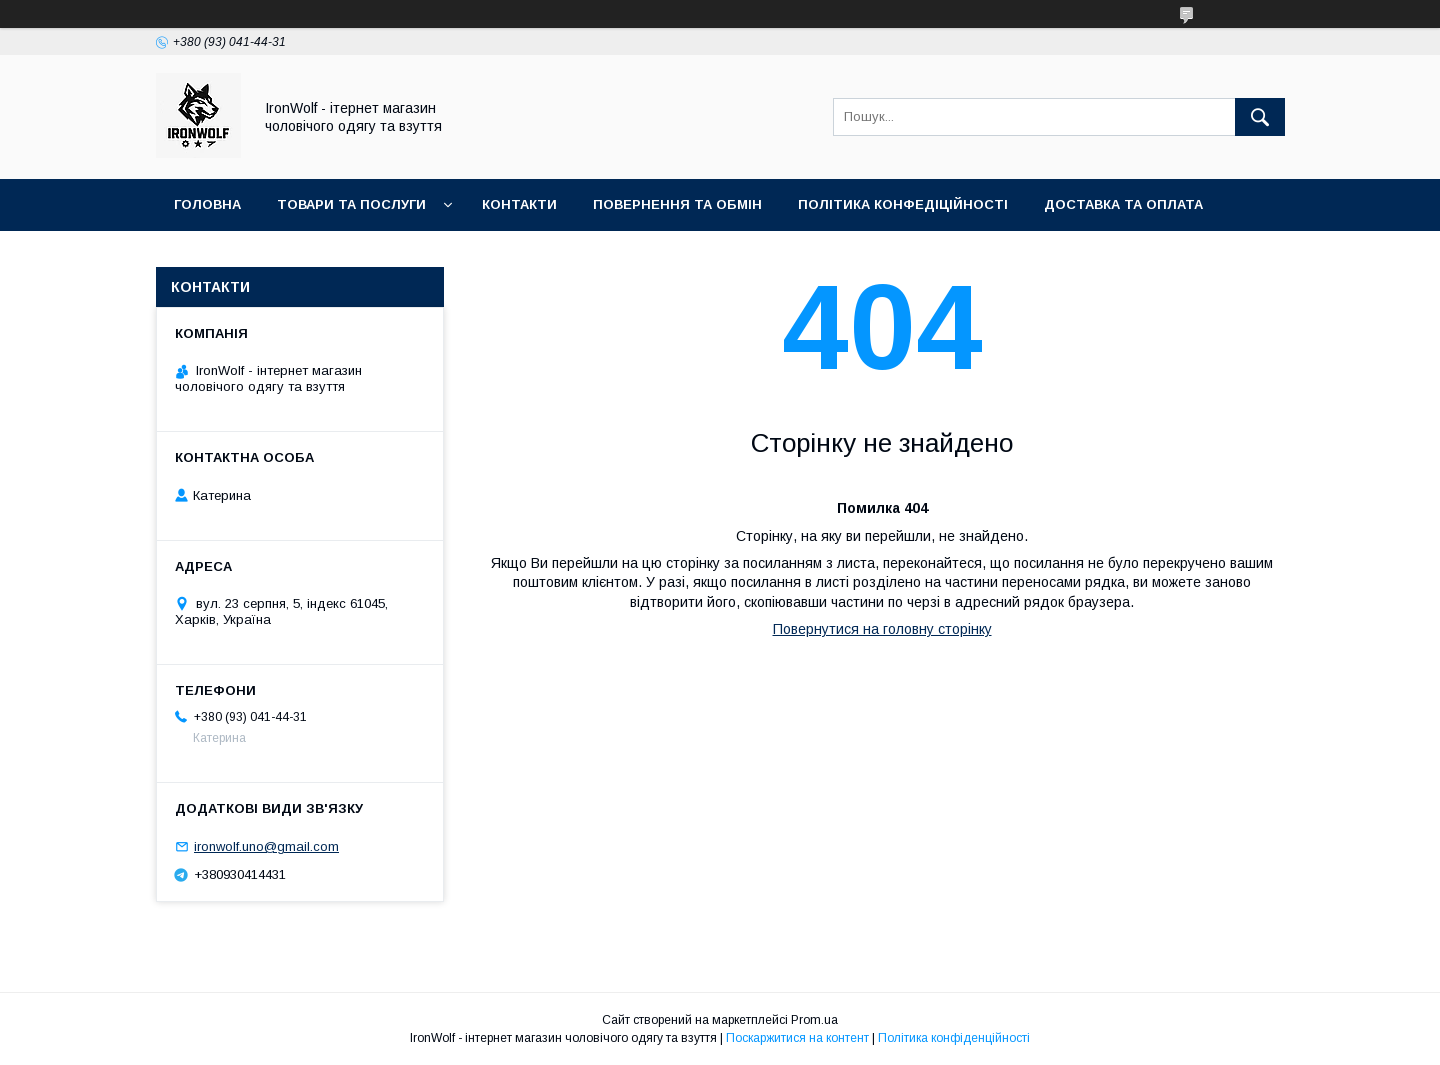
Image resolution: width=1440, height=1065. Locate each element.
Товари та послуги (351, 204)
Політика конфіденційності (954, 1038)
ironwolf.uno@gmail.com (266, 846)
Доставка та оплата (1123, 204)
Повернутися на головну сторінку (882, 629)
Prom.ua (814, 1020)
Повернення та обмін (677, 204)
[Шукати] (1260, 117)
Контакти (519, 204)
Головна (207, 204)
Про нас (205, 256)
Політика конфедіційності (903, 204)
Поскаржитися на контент (797, 1038)
